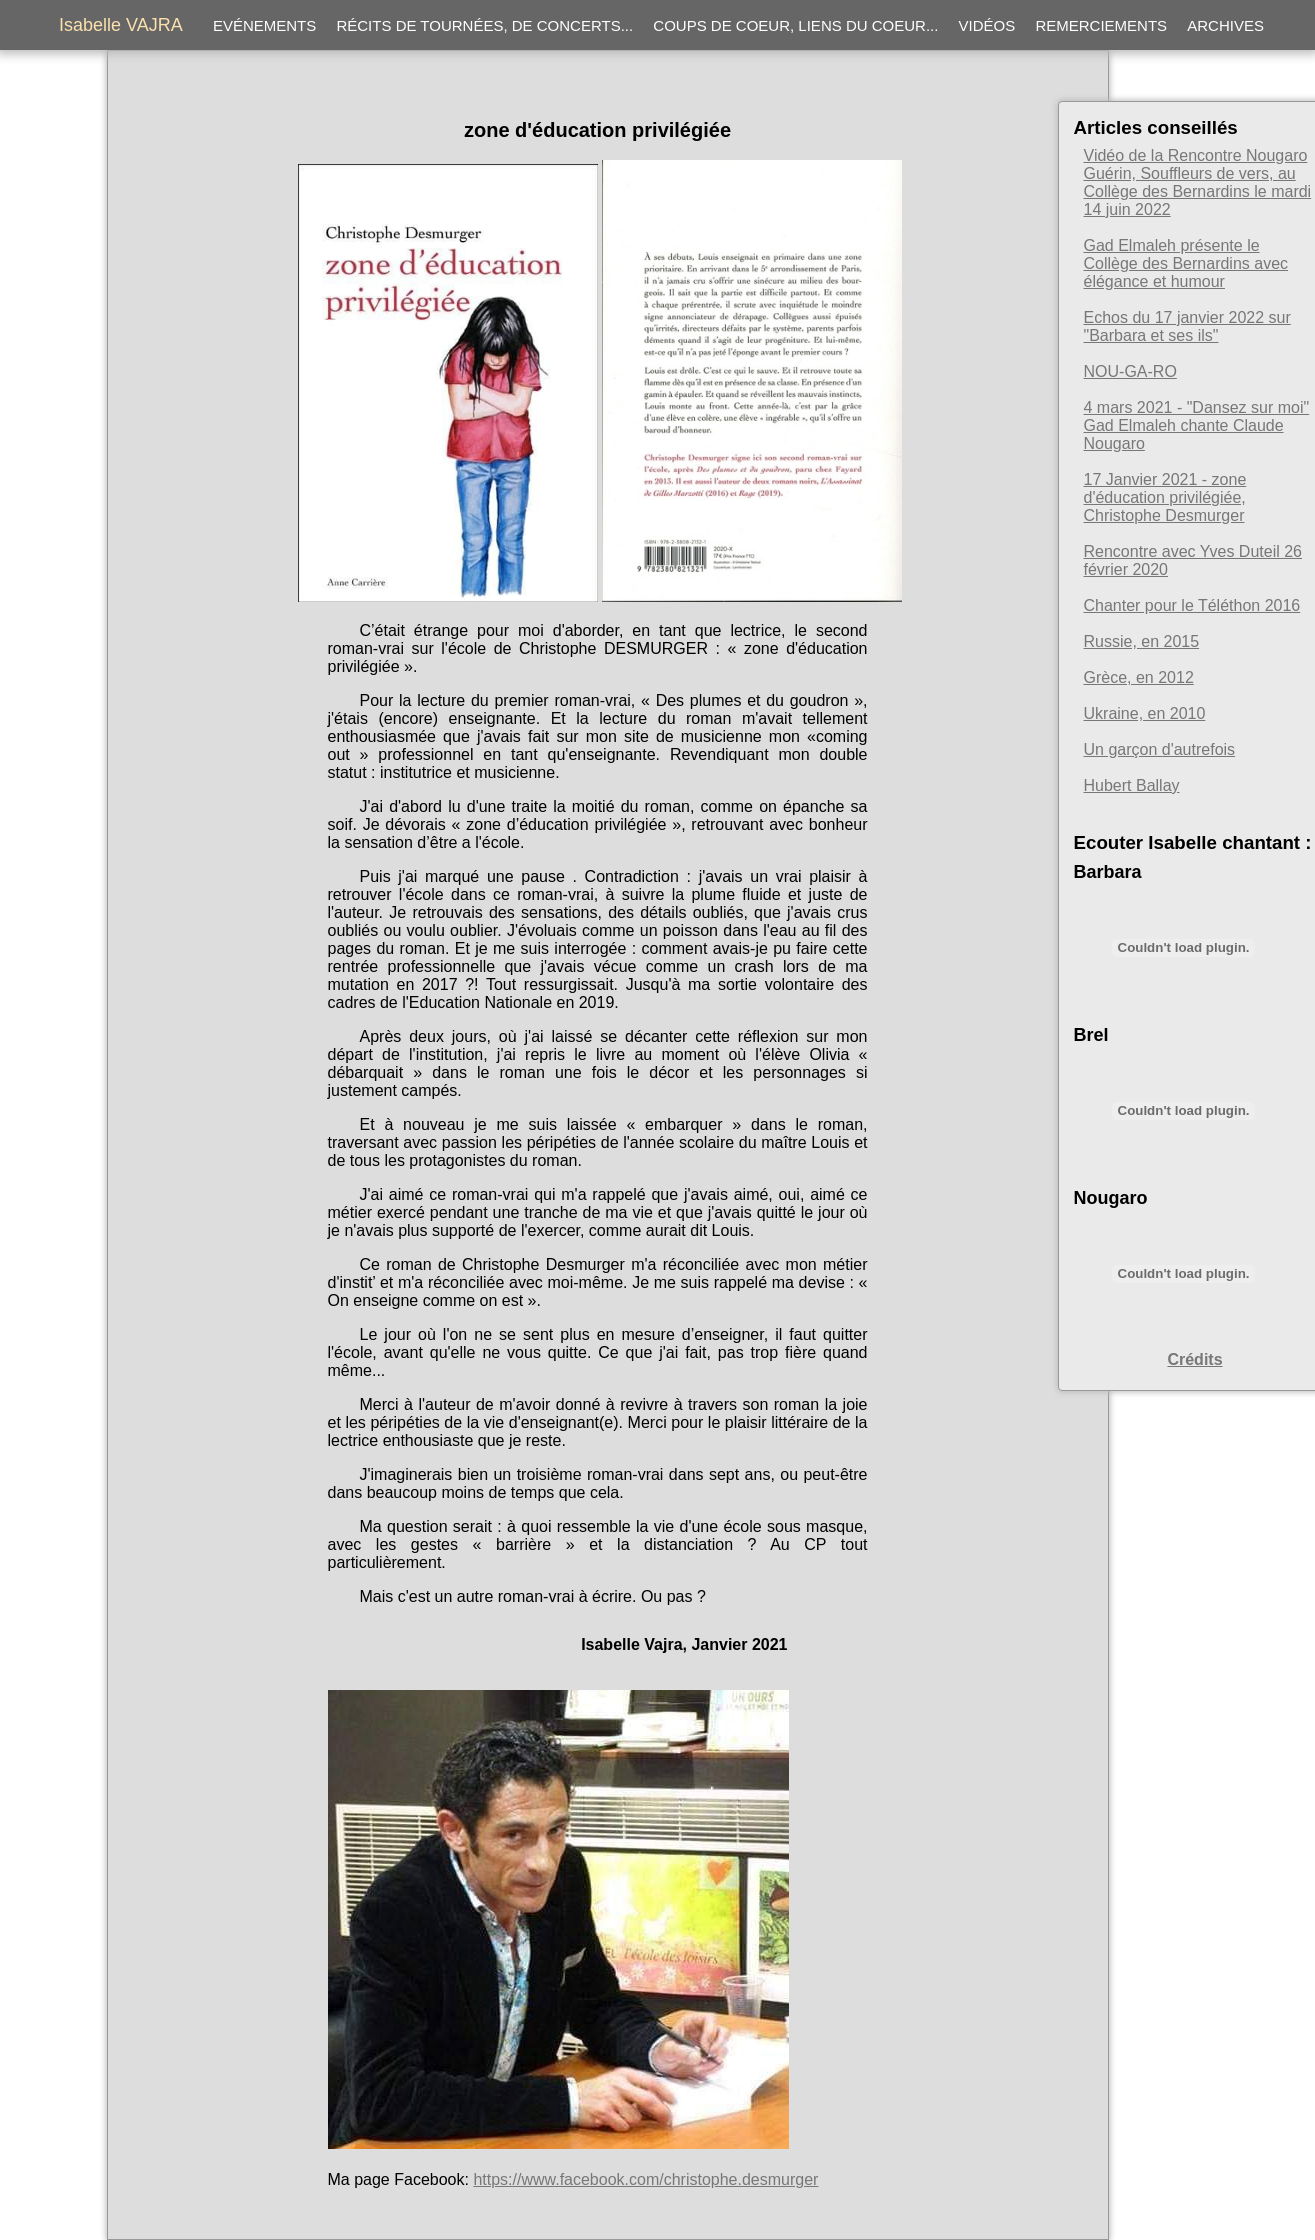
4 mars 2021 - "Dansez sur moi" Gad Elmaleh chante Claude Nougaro (1197, 425)
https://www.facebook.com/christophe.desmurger (645, 2179)
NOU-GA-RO (1130, 371)
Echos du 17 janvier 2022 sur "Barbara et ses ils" (1187, 326)
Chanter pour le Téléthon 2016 (1192, 605)
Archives (1225, 25)
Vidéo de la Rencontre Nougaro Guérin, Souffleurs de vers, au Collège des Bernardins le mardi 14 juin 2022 (1198, 182)
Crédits (1194, 1359)
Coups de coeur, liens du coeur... (795, 25)
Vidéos (987, 25)
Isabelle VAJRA (121, 25)
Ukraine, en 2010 (1145, 713)
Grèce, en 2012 (1139, 677)
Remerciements (1101, 25)
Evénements (264, 25)
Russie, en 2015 (1142, 641)
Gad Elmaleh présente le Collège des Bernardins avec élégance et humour (1186, 263)
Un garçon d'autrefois (1160, 749)
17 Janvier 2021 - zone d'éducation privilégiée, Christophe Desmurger (1165, 497)
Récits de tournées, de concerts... (484, 25)
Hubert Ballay (1132, 785)
